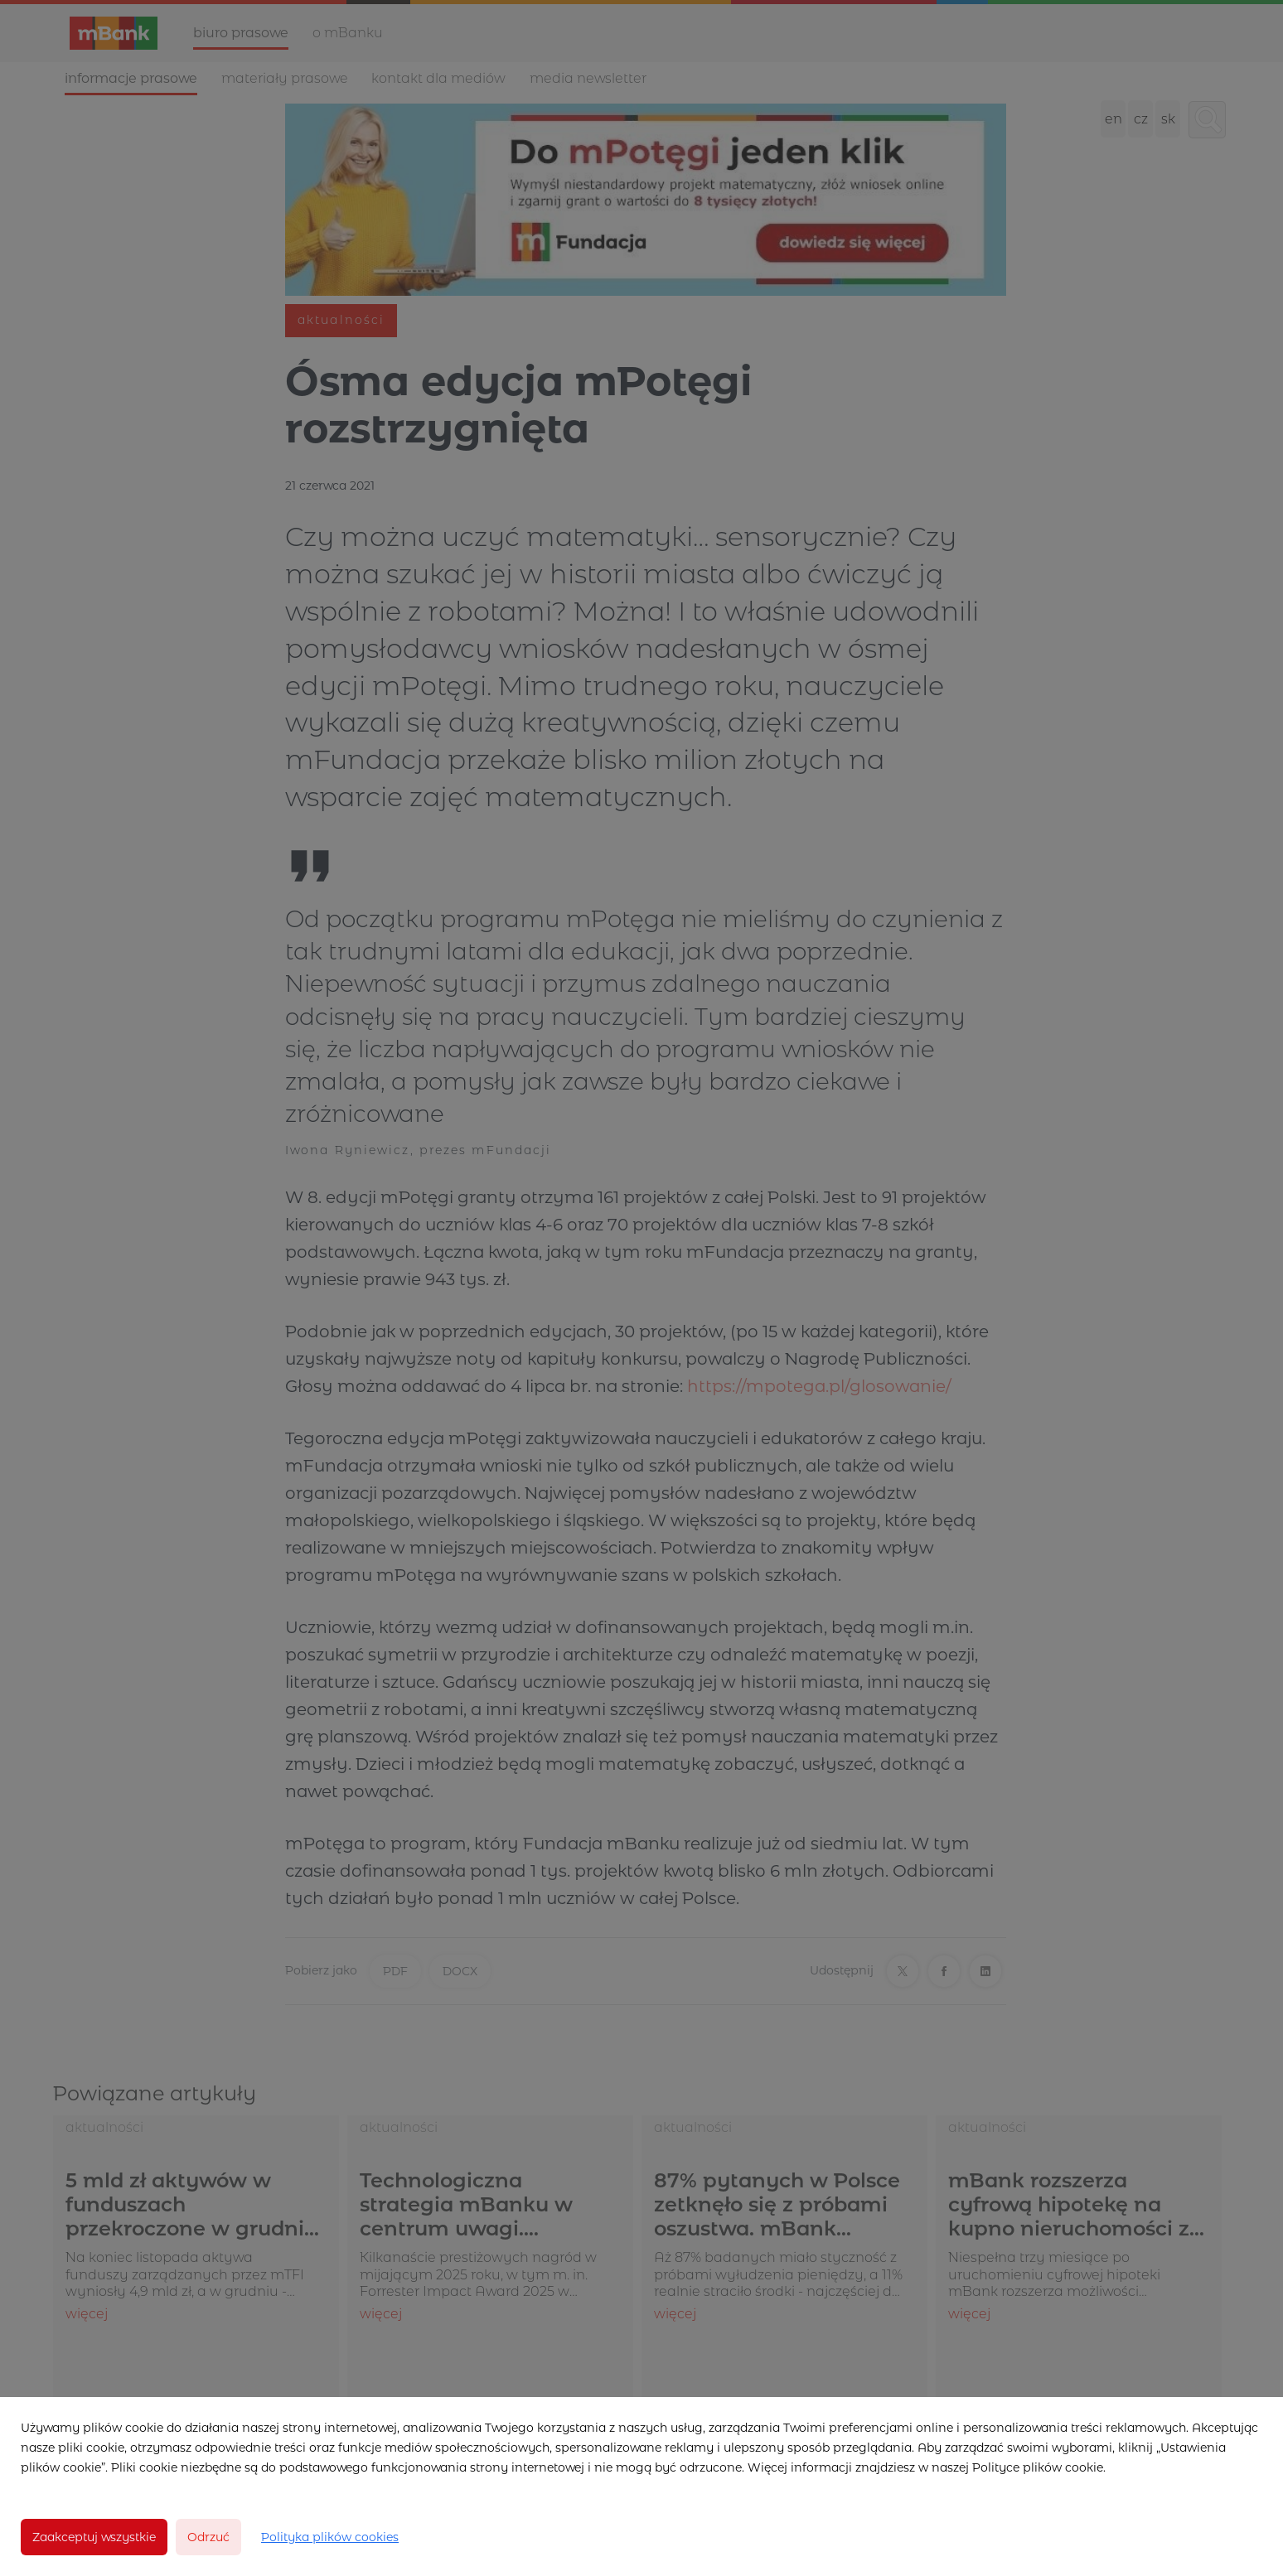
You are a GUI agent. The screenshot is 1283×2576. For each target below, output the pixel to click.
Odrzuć (208, 2537)
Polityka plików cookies (330, 2537)
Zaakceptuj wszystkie (94, 2537)
